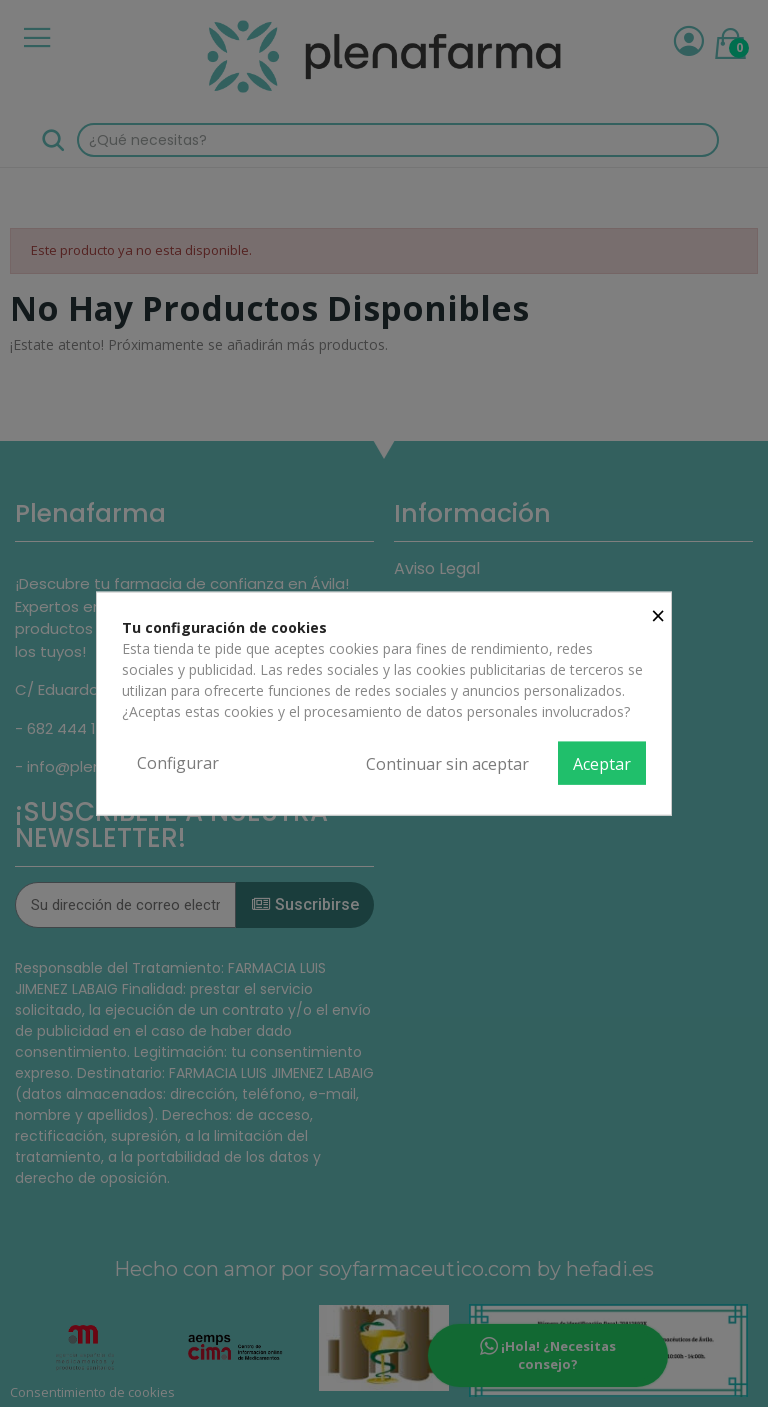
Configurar (178, 762)
